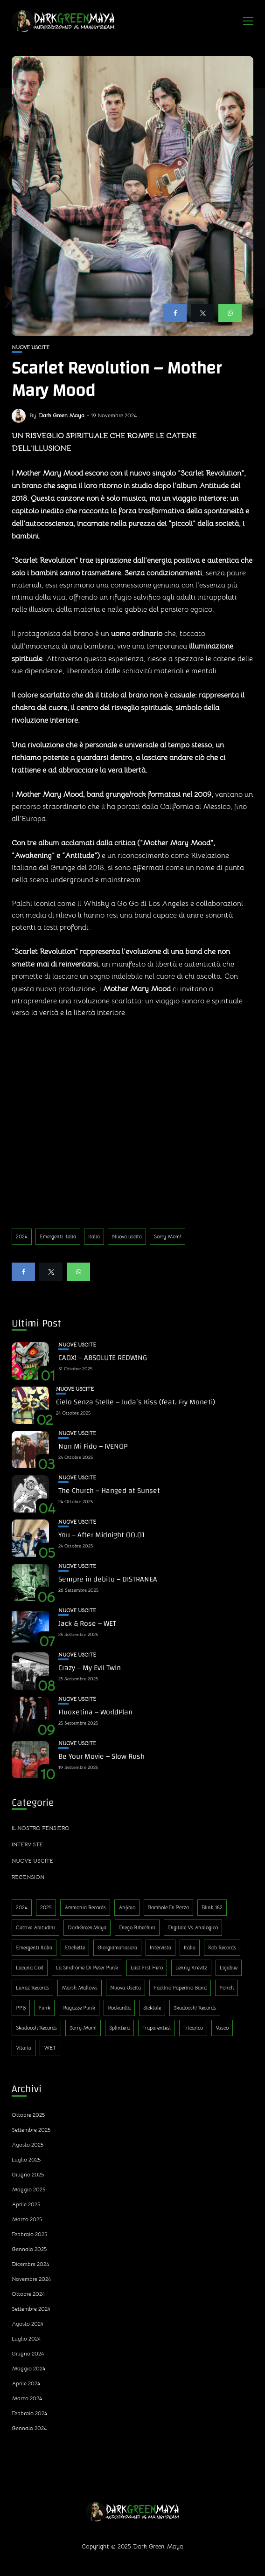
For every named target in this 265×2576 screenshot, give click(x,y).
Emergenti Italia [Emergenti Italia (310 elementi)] (34, 1947)
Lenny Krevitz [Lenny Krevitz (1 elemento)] (191, 1967)
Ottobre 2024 (28, 2293)
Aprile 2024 (26, 2383)
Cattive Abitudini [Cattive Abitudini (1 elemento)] (35, 1927)
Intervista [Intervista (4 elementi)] (160, 1947)
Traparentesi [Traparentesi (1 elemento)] (156, 2027)
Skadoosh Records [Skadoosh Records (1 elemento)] (36, 2027)
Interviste (27, 1844)
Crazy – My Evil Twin (89, 1668)
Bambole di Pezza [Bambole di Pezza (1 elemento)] (168, 1907)
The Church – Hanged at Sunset (109, 1491)
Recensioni (29, 1876)
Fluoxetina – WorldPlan (95, 1712)
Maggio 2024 (28, 2368)
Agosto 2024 (27, 2323)
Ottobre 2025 (28, 2114)
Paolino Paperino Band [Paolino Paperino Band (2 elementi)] (180, 1987)
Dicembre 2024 (30, 2263)
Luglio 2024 (26, 2338)
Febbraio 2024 (29, 2413)
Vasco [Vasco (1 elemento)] (222, 2027)
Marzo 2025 (27, 2219)
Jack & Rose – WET (87, 1623)
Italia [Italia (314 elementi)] (189, 1947)
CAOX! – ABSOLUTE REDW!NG (102, 1358)
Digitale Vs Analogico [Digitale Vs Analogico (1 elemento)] (193, 1927)
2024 (22, 1236)
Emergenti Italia (58, 1236)
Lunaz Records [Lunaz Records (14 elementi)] (32, 1987)
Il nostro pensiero (41, 1827)
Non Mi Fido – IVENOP (92, 1446)
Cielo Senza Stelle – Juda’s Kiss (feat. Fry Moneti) (135, 1402)
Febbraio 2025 (29, 2234)
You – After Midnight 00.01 (101, 1535)
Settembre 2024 (31, 2308)
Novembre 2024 (31, 2278)
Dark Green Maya (61, 415)
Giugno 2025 (28, 2174)
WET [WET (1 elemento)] (50, 2047)
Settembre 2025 (31, 2129)
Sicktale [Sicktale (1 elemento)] (152, 2007)
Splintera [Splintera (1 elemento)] (119, 2027)
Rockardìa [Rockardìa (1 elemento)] (119, 2007)
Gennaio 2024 (29, 2427)
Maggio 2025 (28, 2189)
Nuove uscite (30, 347)
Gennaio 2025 (29, 2248)
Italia (94, 1236)
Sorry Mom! (167, 1236)
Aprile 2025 (26, 2204)
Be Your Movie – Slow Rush (101, 1756)
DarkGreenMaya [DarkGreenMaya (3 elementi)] (87, 1927)
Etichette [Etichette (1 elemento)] (75, 1947)
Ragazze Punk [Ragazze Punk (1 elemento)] (79, 2007)
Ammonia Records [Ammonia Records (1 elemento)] (85, 1907)
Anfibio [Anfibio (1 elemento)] (127, 1907)
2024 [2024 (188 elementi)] (22, 1907)
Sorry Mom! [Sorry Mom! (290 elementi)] (83, 2027)
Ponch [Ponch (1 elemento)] (226, 1987)
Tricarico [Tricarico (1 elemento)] (193, 2027)
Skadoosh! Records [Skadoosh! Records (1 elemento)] (195, 2007)
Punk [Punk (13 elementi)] (44, 2007)
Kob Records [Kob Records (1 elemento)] (222, 1947)
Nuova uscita (127, 1236)
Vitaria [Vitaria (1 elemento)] (23, 2047)
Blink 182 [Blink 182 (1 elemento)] (212, 1907)
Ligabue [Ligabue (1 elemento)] (228, 1967)
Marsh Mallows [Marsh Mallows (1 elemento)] (80, 1987)
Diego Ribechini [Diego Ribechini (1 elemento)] (137, 1927)
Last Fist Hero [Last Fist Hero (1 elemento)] (147, 1967)
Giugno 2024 (28, 2353)
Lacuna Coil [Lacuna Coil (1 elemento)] (29, 1967)
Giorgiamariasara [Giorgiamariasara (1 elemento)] (117, 1947)
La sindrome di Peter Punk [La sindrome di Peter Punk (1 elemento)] (87, 1967)
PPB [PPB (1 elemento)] (21, 2007)
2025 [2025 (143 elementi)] (46, 1907)
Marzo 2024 (27, 2398)
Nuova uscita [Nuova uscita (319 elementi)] (125, 1987)
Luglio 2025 (26, 2159)
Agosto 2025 (27, 2144)
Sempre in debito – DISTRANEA (107, 1579)
